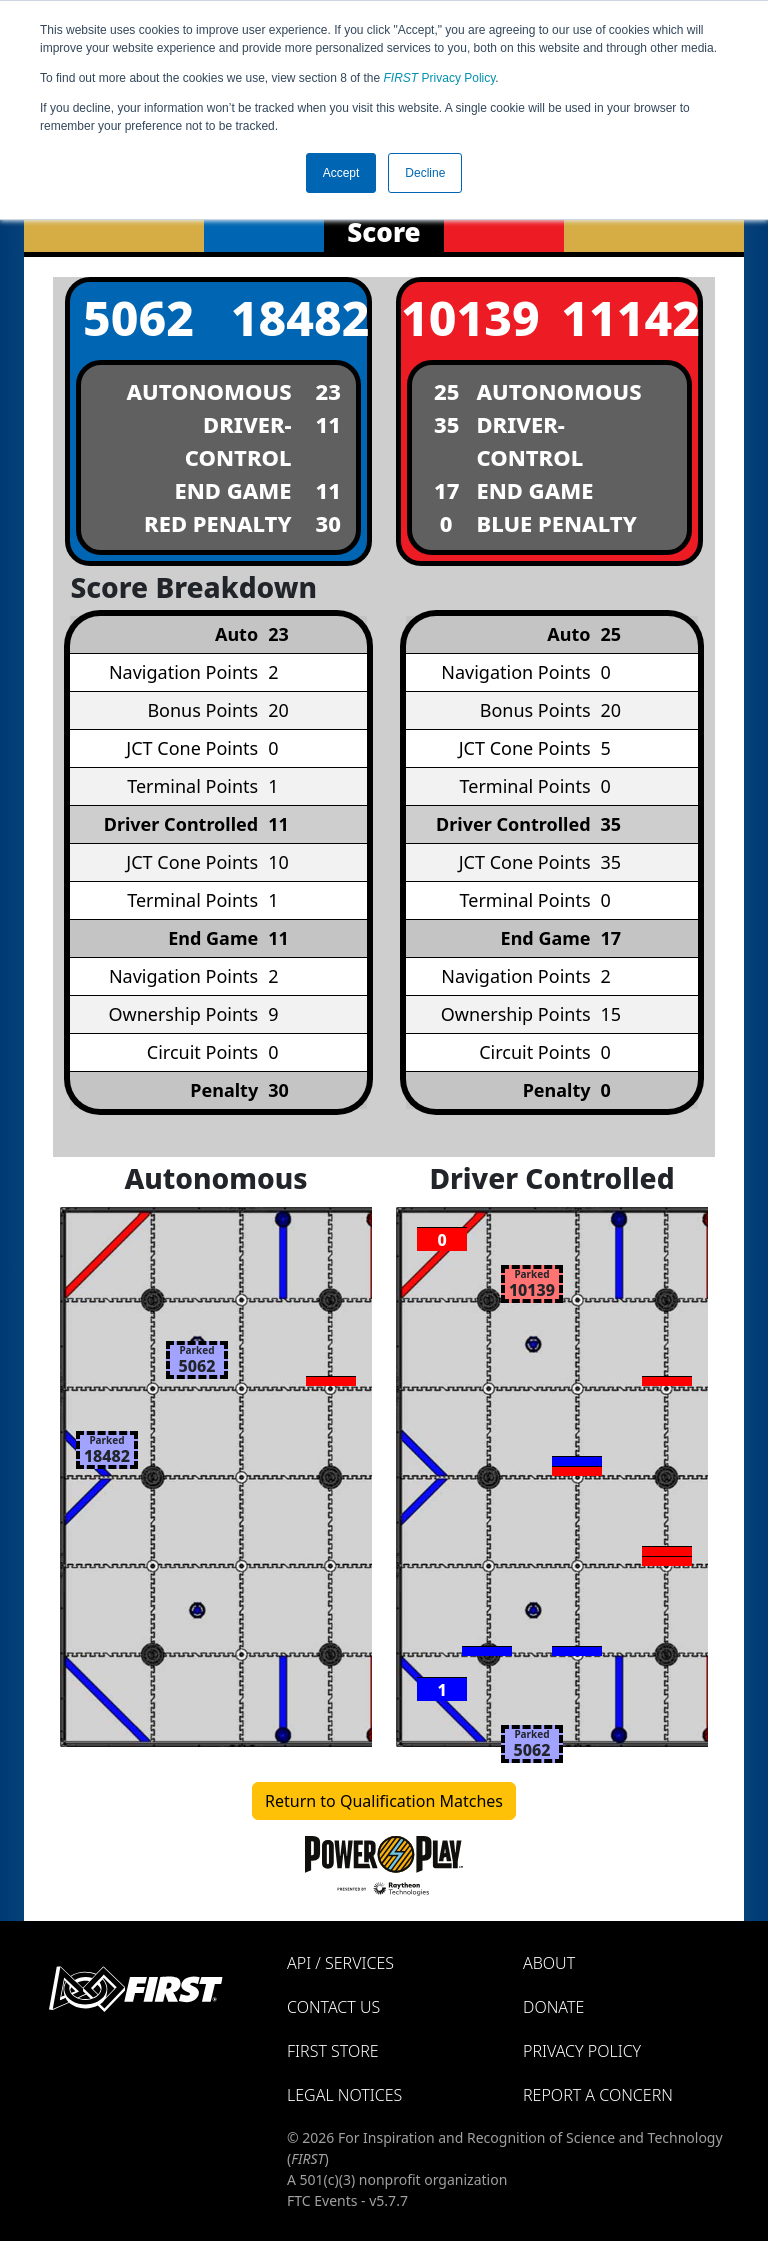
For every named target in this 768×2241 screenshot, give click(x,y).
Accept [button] (341, 173)
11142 (629, 317)
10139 (469, 317)
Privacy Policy (440, 78)
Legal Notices (344, 2095)
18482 (299, 317)
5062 (138, 317)
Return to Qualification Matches (384, 1801)
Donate (553, 2007)
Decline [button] (425, 173)
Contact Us (333, 2007)
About (549, 1963)
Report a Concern (598, 2095)
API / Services (340, 1963)
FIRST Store (333, 2051)
